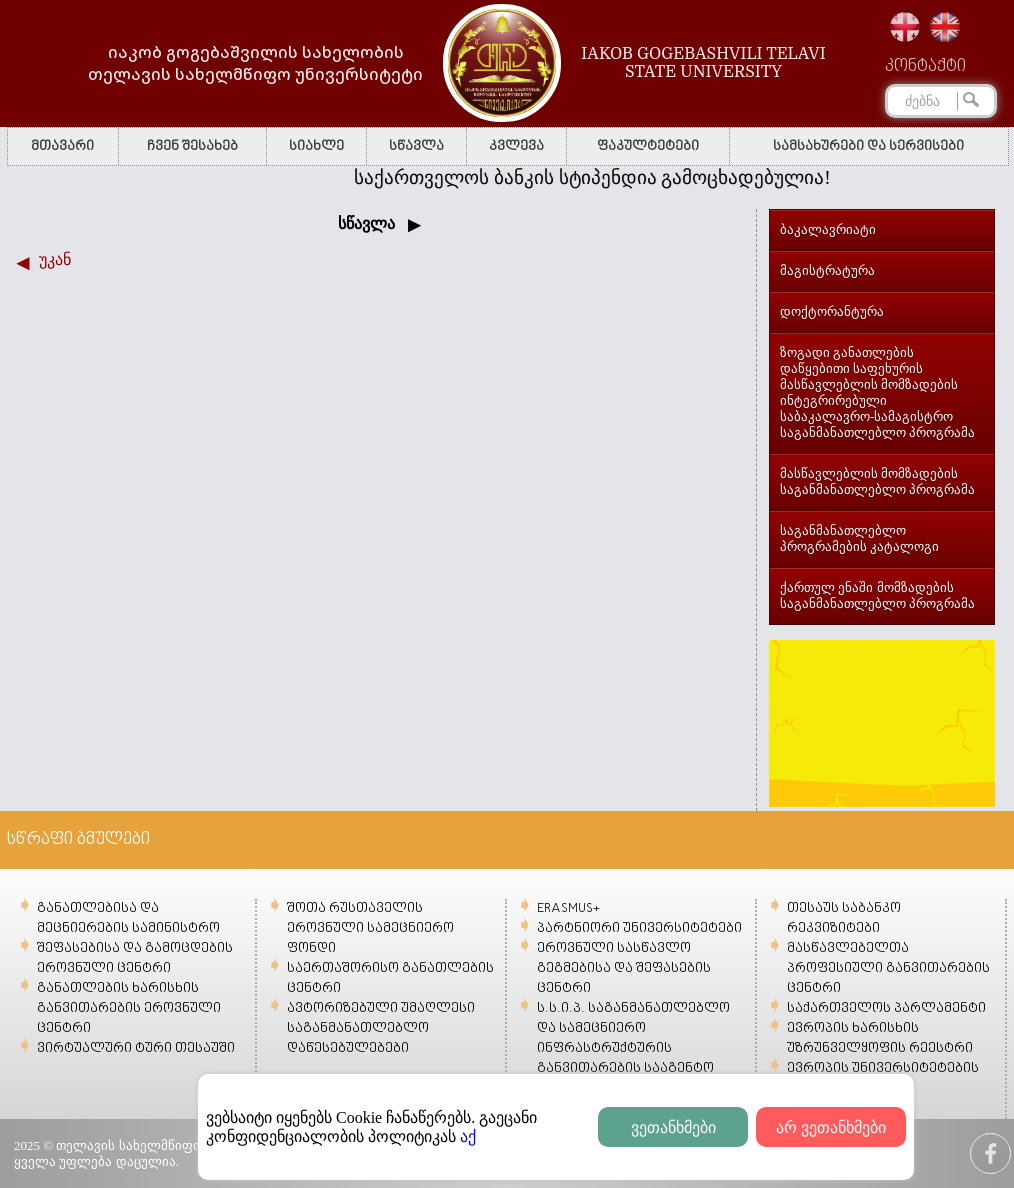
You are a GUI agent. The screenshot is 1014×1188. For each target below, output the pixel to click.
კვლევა (516, 146)
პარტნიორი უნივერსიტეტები (639, 928)
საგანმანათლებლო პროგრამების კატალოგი (859, 538)
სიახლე (316, 146)
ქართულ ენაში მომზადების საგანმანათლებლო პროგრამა (877, 595)
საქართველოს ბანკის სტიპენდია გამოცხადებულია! (600, 177)
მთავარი (62, 146)
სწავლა (416, 146)
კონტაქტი (925, 67)
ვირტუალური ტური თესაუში (136, 1048)
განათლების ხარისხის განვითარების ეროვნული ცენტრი (129, 1008)
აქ (468, 1136)
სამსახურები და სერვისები (868, 146)
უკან (55, 259)
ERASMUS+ (568, 908)
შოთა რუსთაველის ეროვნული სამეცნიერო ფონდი (370, 928)
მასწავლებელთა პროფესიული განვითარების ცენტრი (888, 968)
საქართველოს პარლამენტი (886, 1008)
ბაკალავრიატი (828, 229)
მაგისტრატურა (827, 270)
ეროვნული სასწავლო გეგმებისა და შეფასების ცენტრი (624, 968)
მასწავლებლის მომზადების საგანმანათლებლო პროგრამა (877, 481)
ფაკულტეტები (648, 146)
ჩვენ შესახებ (192, 146)
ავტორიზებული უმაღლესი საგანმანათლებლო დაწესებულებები (381, 1028)
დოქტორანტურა (832, 311)
